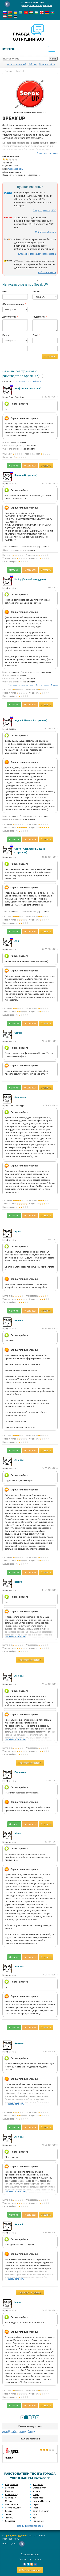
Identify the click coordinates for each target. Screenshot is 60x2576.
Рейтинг (32, 64)
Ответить (46, 465)
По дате (20, 381)
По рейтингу (34, 381)
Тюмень (31, 2431)
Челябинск (38, 2521)
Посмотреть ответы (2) (30, 2292)
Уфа (34, 2518)
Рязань (36, 2508)
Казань (36, 2491)
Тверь (8, 2514)
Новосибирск (11, 2504)
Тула (35, 2514)
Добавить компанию (30, 2570)
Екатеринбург (39, 2488)
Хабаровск (10, 2521)
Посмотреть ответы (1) (30, 1660)
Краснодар (10, 2498)
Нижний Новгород (41, 2501)
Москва (23, 2431)
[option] (30, 2454)
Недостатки (38, 316)
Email (35, 335)
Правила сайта (47, 64)
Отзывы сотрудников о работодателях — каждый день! (36, 4)
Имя (4, 291)
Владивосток (11, 2484)
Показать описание (47, 153)
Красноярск (38, 2498)
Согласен (14, 465)
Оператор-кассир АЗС (44, 210)
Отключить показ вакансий (47, 281)
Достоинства (9, 316)
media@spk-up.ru (15, 169)
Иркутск (9, 2491)
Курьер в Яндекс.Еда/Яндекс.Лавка (37, 254)
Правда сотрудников (16, 2535)
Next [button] (56, 2453)
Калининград (11, 2494)
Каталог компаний (16, 64)
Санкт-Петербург (10, 2431)
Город (5, 335)
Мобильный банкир (45, 232)
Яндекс (30, 2454)
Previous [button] (4, 2453)
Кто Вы (36, 291)
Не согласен (30, 465)
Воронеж (9, 2488)
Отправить (50, 356)
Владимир (38, 2484)
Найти (53, 58)
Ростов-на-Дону (12, 2508)
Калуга (36, 2494)
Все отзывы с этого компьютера (20, 685)
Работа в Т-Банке (47, 272)
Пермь (36, 2504)
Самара (8, 2511)
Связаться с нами (30, 2554)
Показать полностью (15, 1636)
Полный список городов (30, 2526)
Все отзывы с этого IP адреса (47, 685)
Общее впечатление (13, 304)
